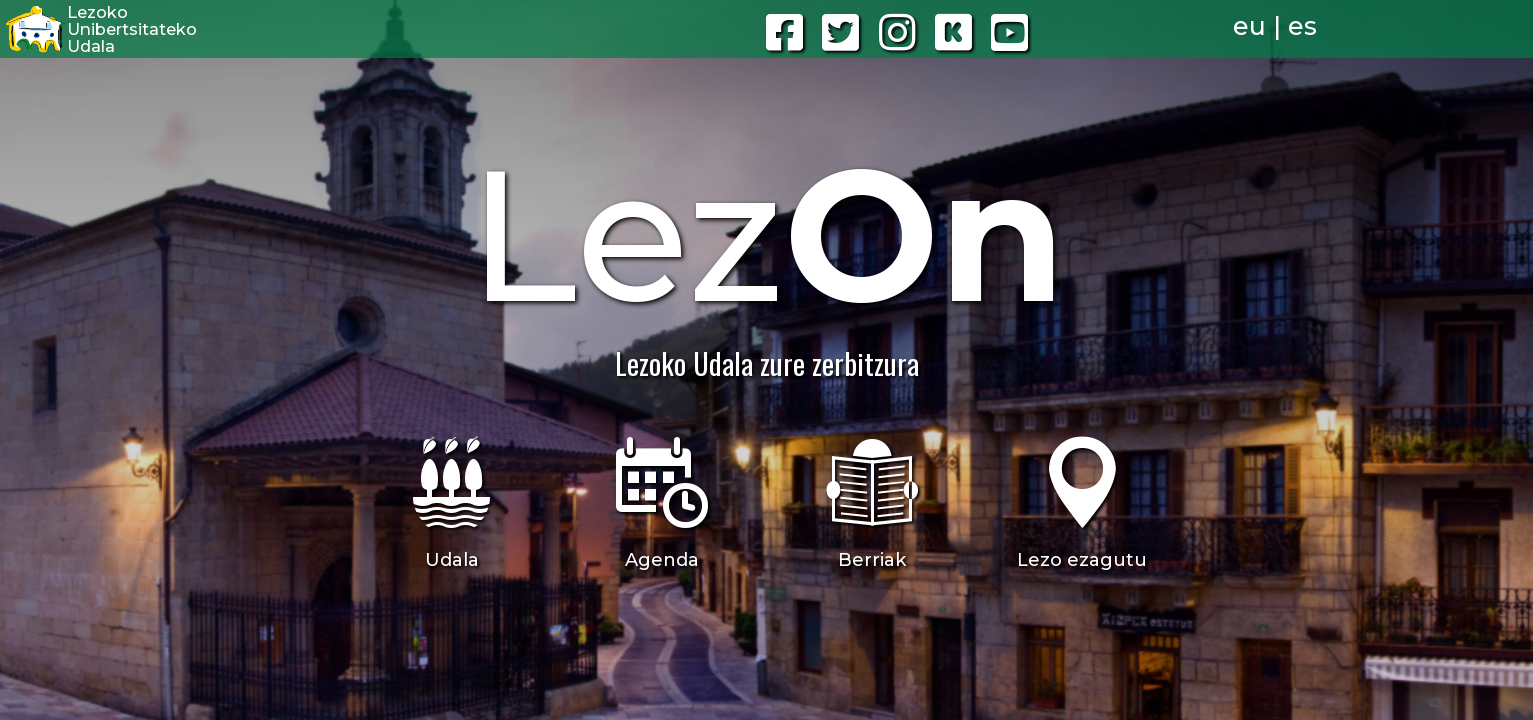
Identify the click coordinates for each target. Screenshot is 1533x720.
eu (1249, 26)
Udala (452, 560)
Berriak (872, 560)
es (1302, 26)
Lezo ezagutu (1082, 560)
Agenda (662, 560)
